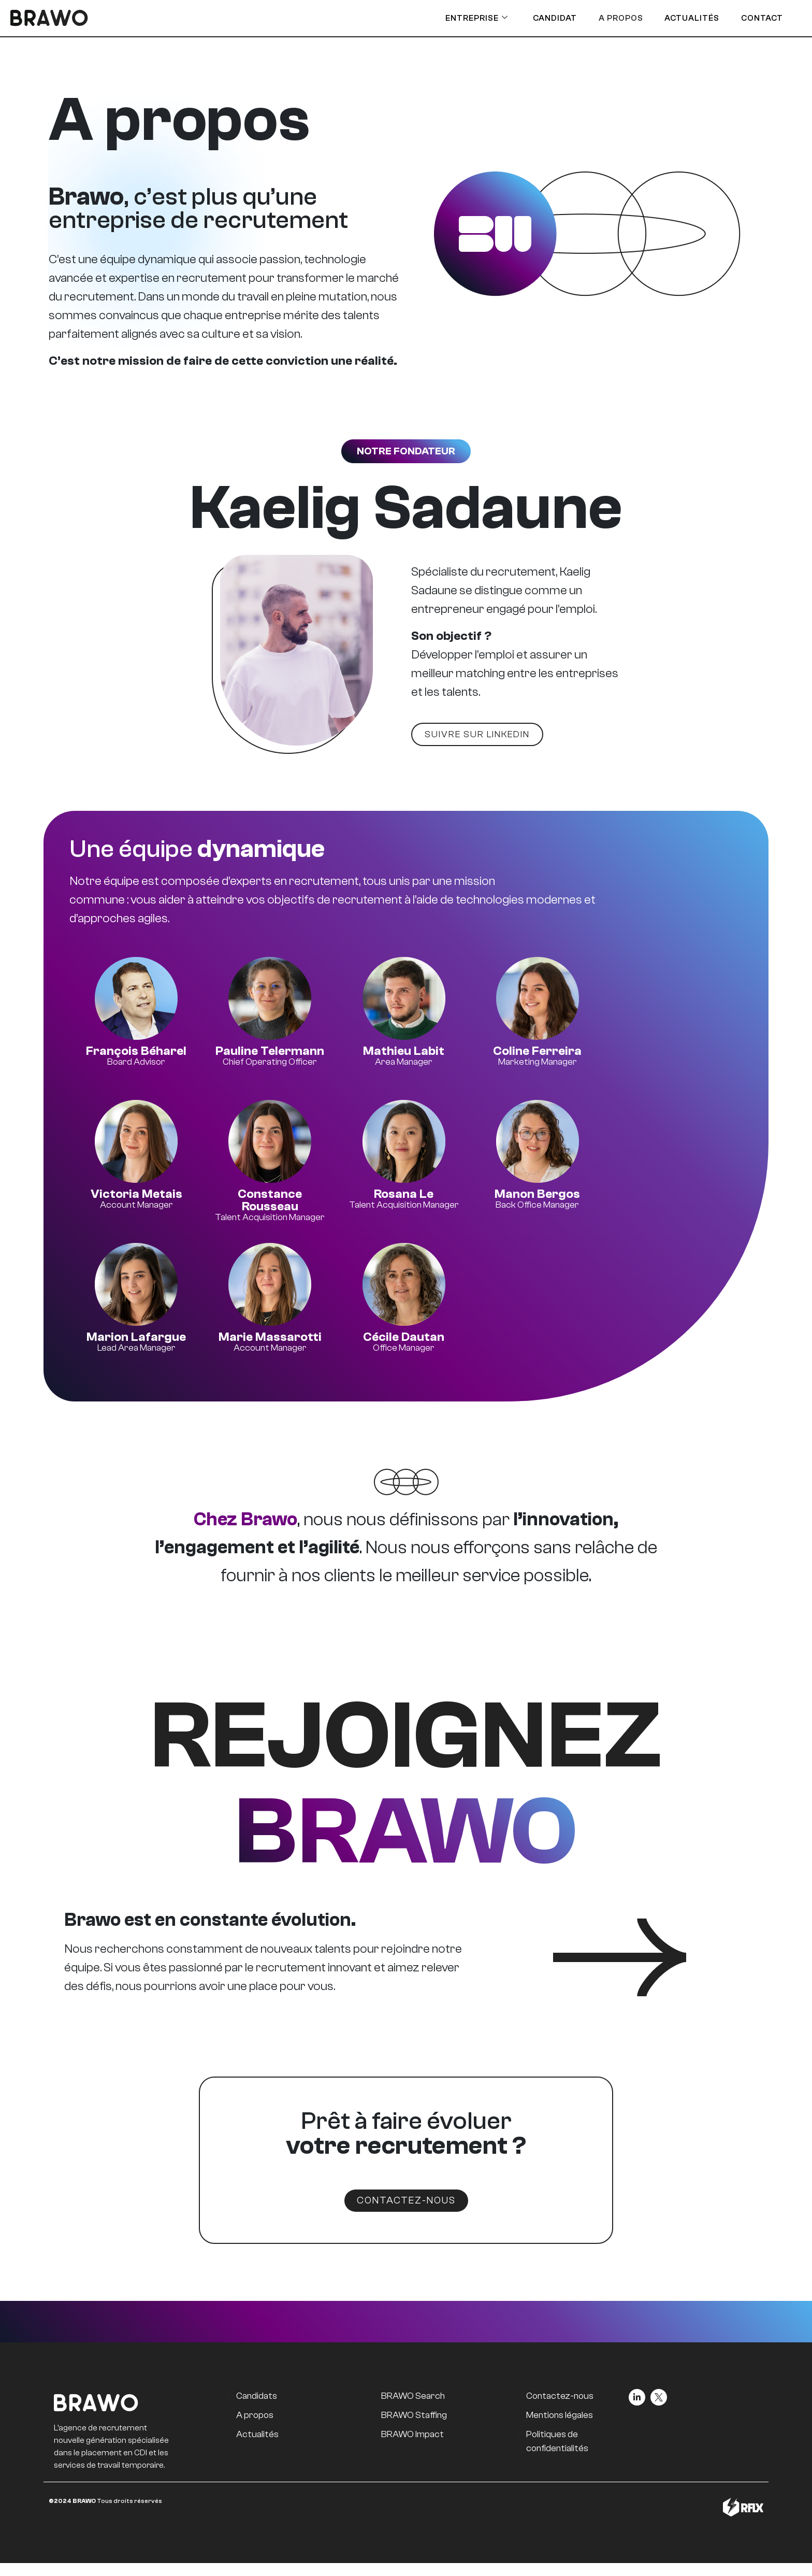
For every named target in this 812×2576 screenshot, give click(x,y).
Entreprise (452, 18)
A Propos (605, 18)
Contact (755, 18)
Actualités (680, 18)
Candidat (535, 18)
